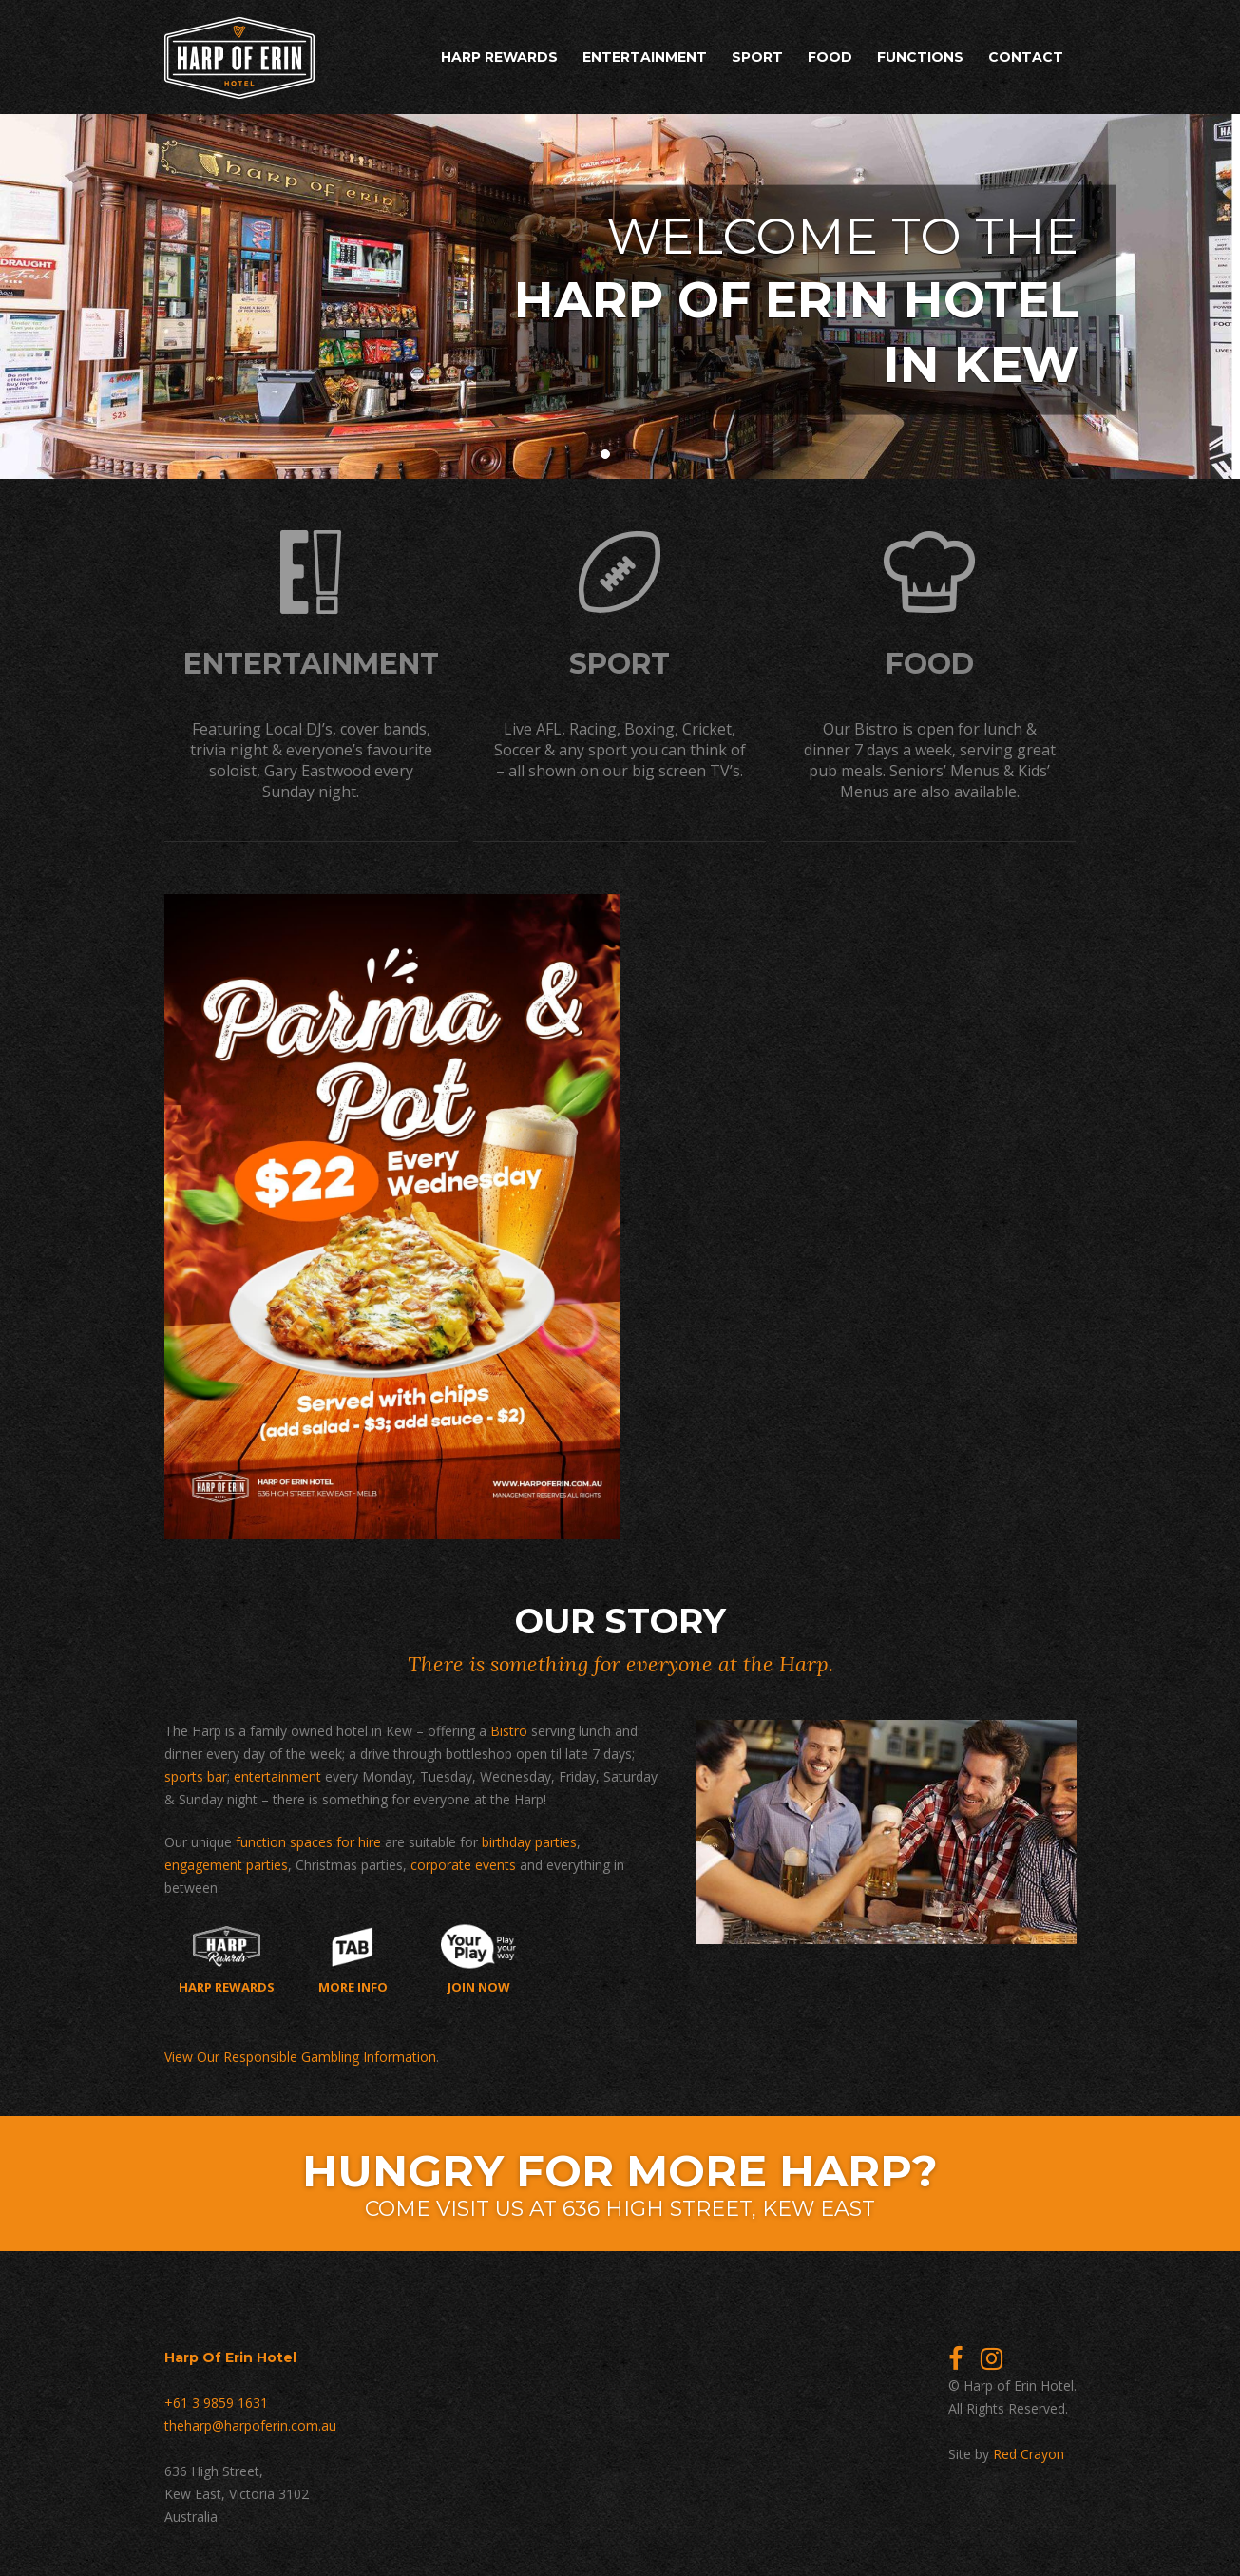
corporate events (463, 1865)
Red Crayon (1028, 2454)
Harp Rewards (499, 57)
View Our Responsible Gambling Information (300, 2057)
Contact (1025, 57)
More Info (353, 1959)
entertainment (277, 1776)
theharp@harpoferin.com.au (250, 2425)
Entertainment (644, 57)
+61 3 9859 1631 (216, 2403)
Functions (920, 57)
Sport (757, 57)
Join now (478, 1959)
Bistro (508, 1731)
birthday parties (529, 1842)
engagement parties (226, 1865)
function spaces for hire (308, 1842)
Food (830, 57)
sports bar (195, 1776)
